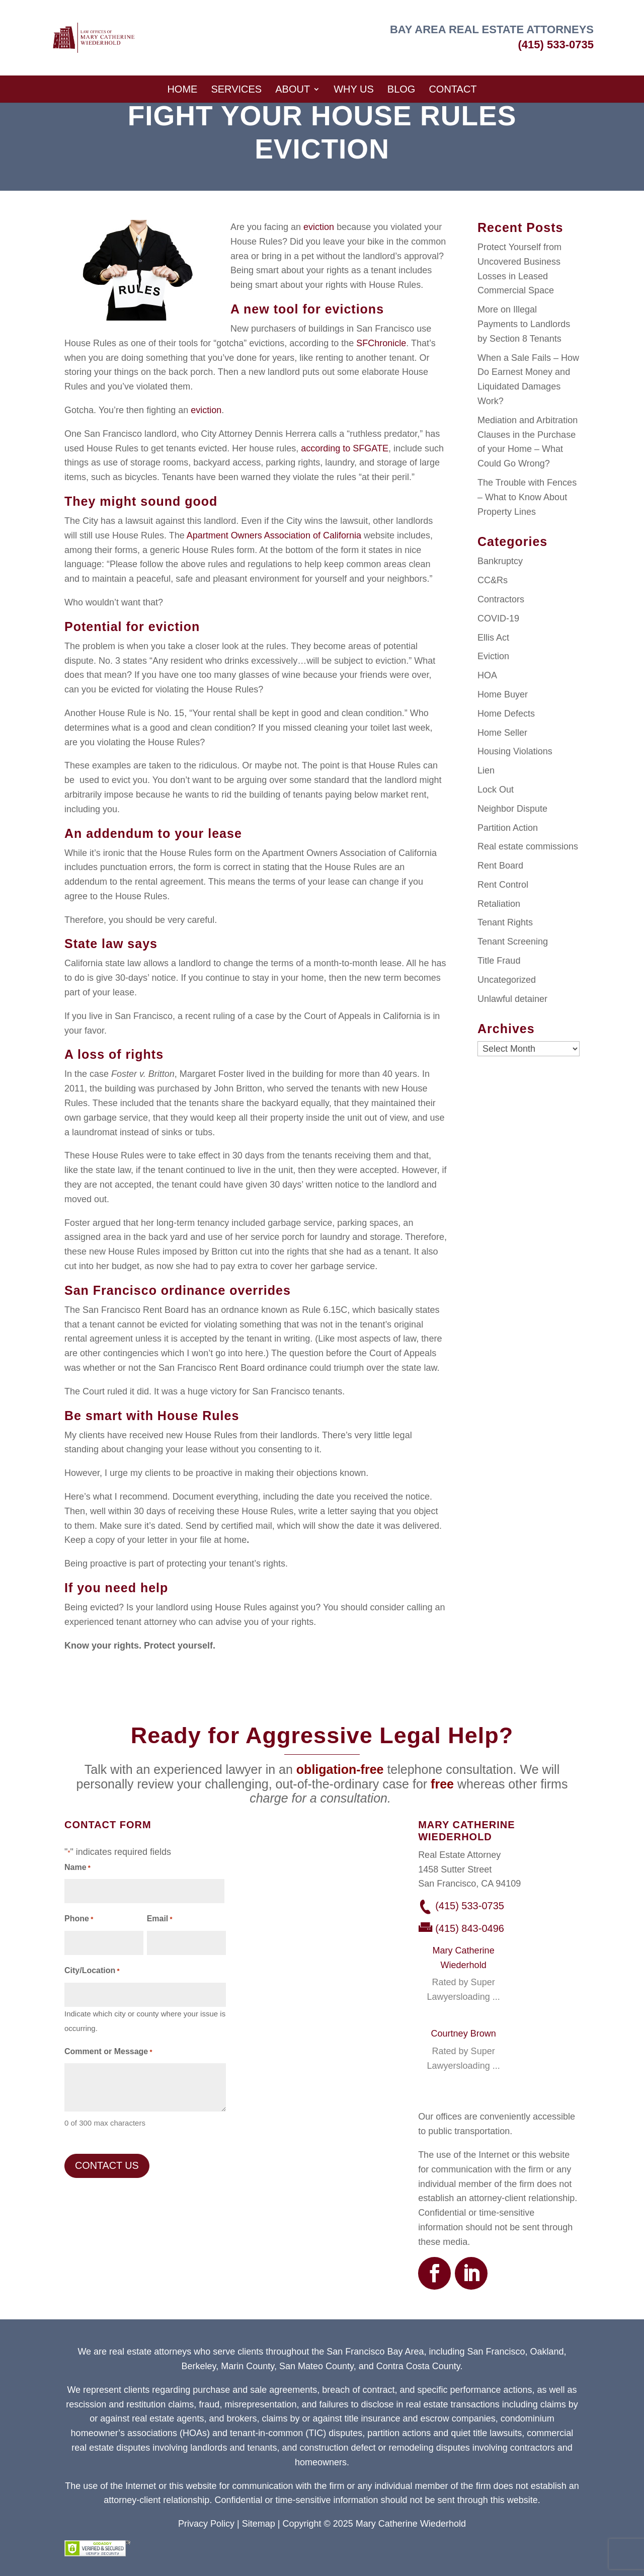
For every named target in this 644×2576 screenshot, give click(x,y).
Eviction (493, 656)
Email (160, 1919)
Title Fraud (498, 961)
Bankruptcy (500, 561)
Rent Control (502, 885)
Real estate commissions (527, 846)
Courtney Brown (463, 2033)
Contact (452, 89)
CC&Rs (492, 580)
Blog (401, 89)
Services (236, 89)
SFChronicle (381, 343)
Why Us (354, 89)
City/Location (92, 1971)
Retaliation (498, 904)
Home (182, 89)
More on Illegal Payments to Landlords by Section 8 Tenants (523, 324)
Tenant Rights (505, 922)
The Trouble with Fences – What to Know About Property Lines (527, 497)
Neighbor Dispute (512, 809)
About (292, 89)
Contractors (500, 599)
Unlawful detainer (512, 999)
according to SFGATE (344, 448)
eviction (318, 227)
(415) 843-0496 (469, 1928)
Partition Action (507, 828)
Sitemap (258, 2524)
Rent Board (500, 866)
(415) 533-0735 (556, 44)
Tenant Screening (512, 941)
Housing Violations (514, 751)
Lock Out (495, 790)
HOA (487, 675)
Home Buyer (502, 694)
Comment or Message (108, 2052)
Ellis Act (493, 638)
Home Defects (506, 714)
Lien (486, 770)
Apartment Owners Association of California (274, 535)
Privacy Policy (206, 2524)
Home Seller (502, 733)
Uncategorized (506, 980)
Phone (78, 1919)
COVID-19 (498, 618)
